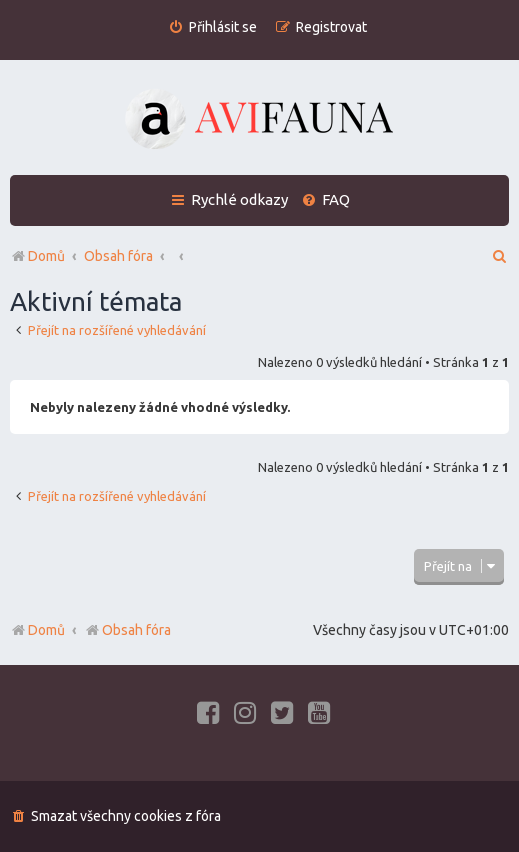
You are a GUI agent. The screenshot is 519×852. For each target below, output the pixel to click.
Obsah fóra (127, 630)
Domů (46, 630)
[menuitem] (212, 27)
